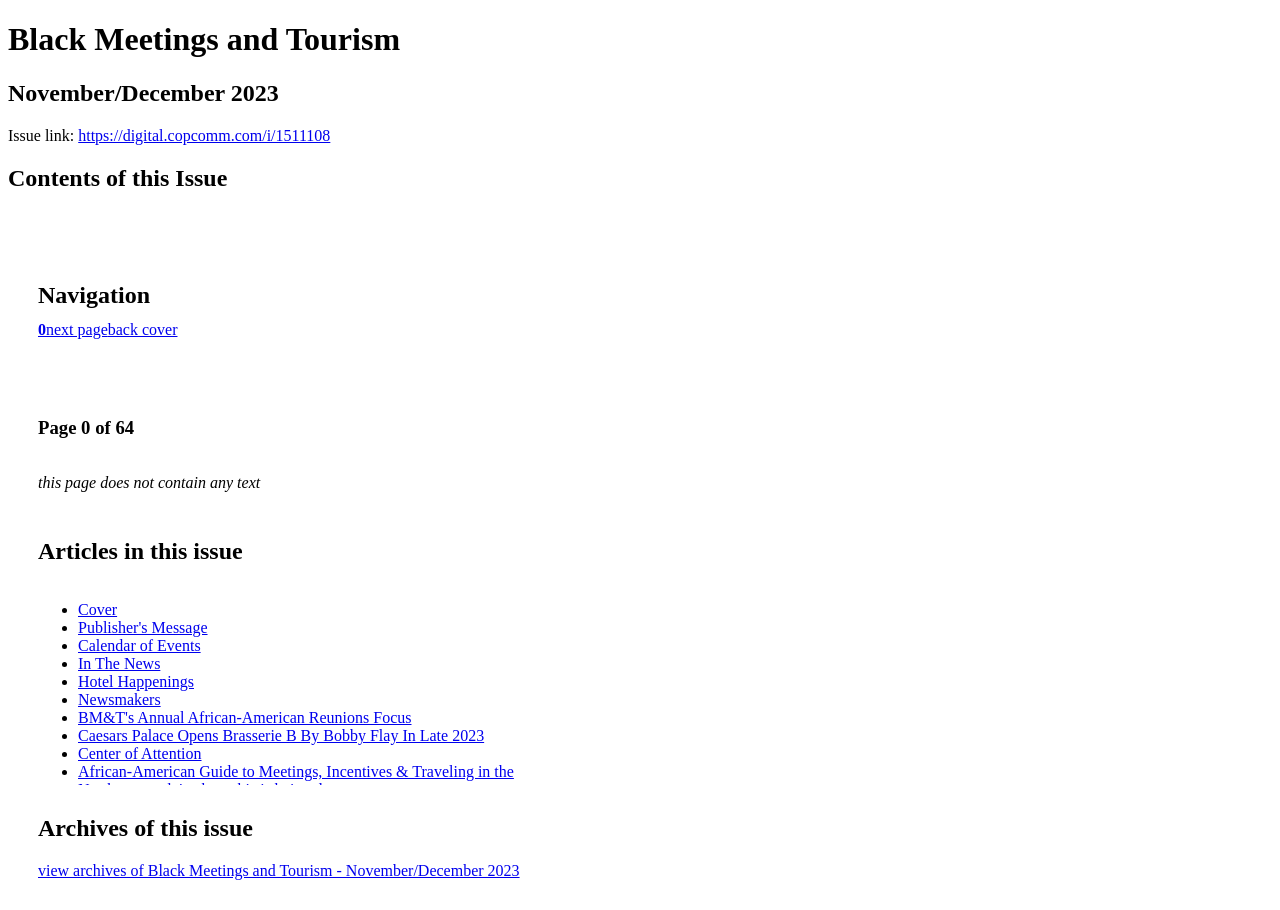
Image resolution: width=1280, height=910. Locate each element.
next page (77, 329)
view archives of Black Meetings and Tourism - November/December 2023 (279, 870)
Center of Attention (140, 753)
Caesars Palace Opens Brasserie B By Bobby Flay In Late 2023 (281, 735)
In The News (119, 663)
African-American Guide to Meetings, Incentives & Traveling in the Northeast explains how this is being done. (296, 780)
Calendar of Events (139, 645)
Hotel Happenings (136, 681)
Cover (97, 609)
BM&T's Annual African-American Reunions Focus (245, 717)
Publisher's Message (143, 627)
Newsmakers (119, 699)
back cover (143, 329)
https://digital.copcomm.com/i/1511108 (204, 135)
